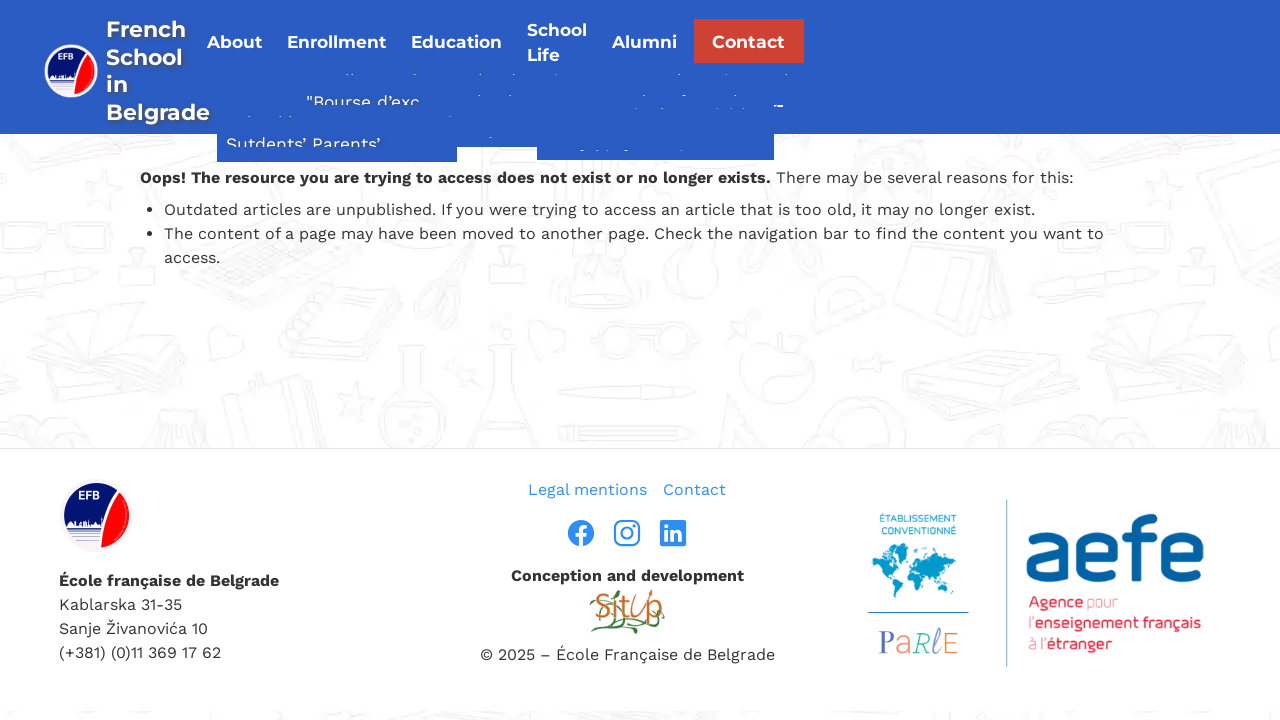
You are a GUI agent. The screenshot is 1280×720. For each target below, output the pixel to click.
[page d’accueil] (203, 46)
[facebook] (581, 533)
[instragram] (627, 533)
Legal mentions (587, 489)
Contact (1120, 30)
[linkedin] (673, 533)
